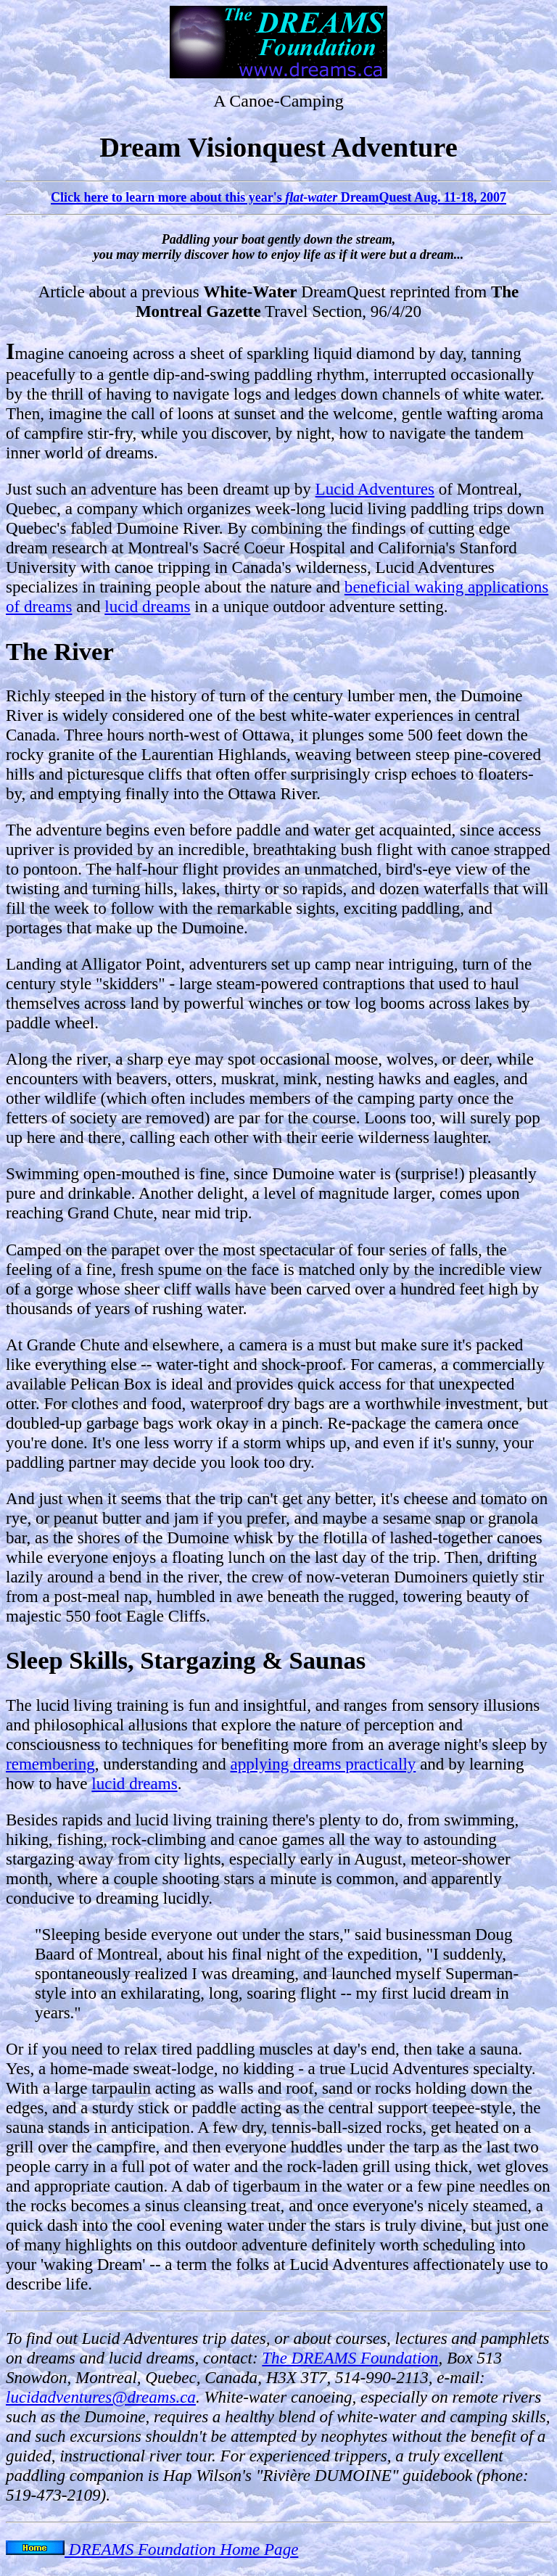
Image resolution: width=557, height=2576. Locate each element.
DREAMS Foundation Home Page (152, 2549)
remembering (50, 1763)
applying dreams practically (323, 1763)
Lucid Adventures (374, 488)
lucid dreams (147, 606)
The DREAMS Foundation (350, 2357)
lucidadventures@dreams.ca (101, 2396)
